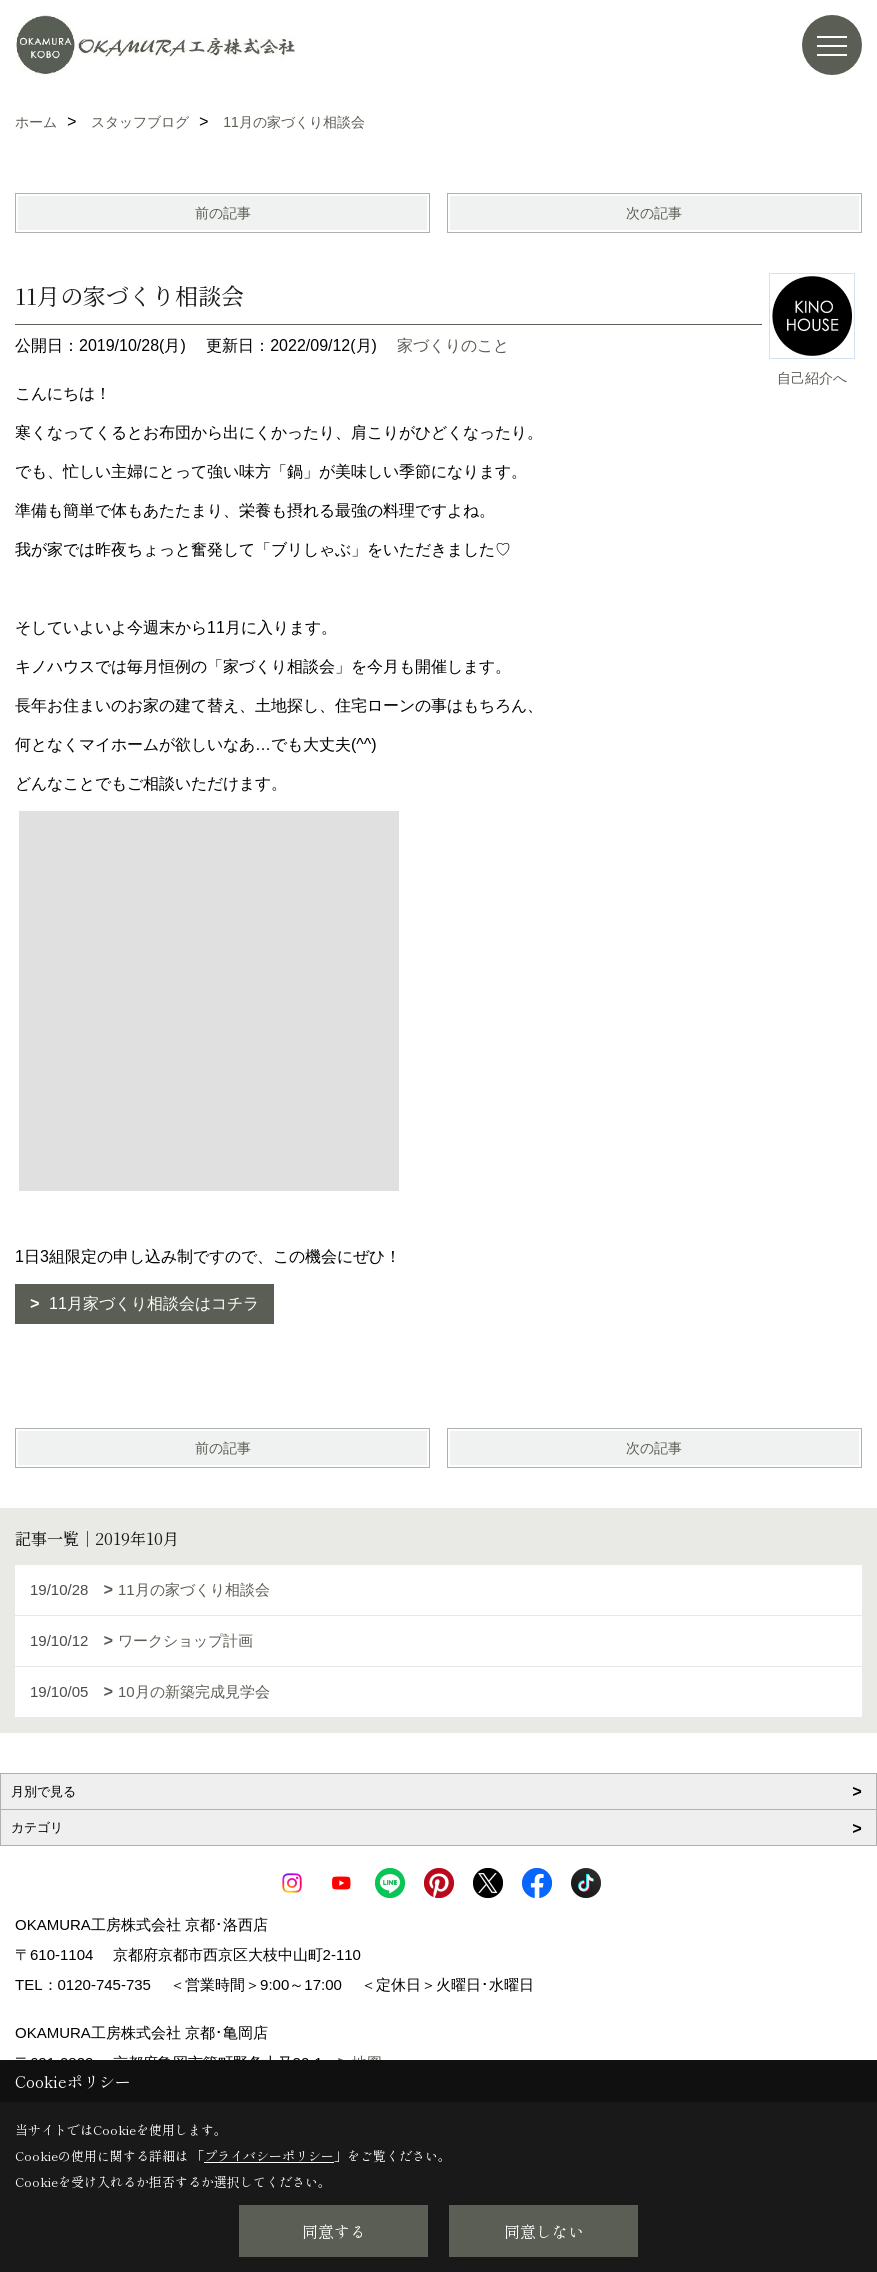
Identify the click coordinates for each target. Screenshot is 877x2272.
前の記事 (223, 213)
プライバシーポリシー (269, 2155)
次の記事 (654, 213)
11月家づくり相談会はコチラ (152, 1303)
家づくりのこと (453, 345)
